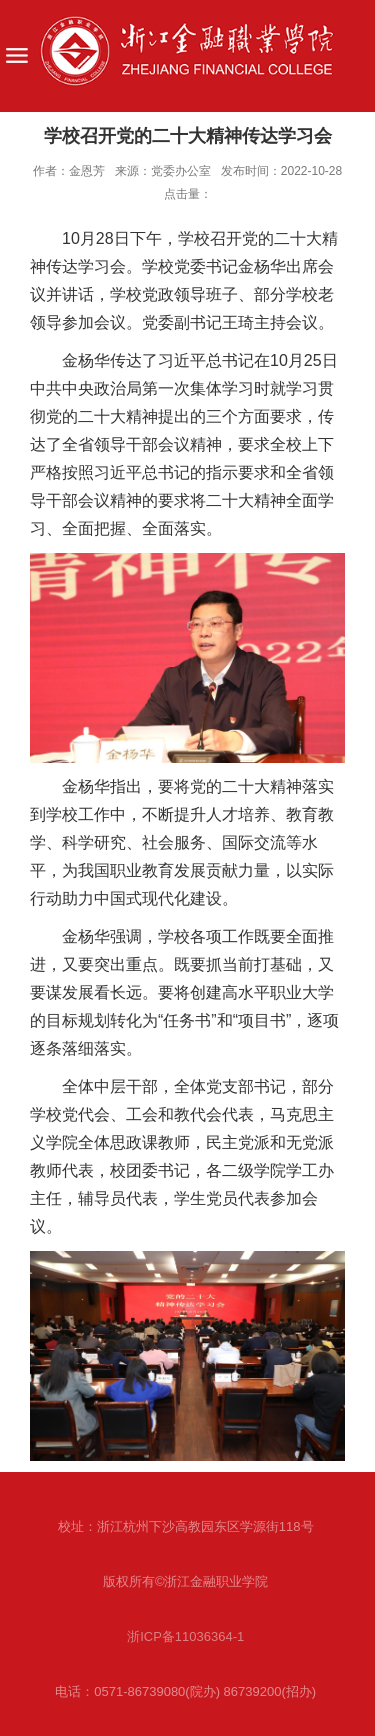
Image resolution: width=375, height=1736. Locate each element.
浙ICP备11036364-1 (185, 1636)
